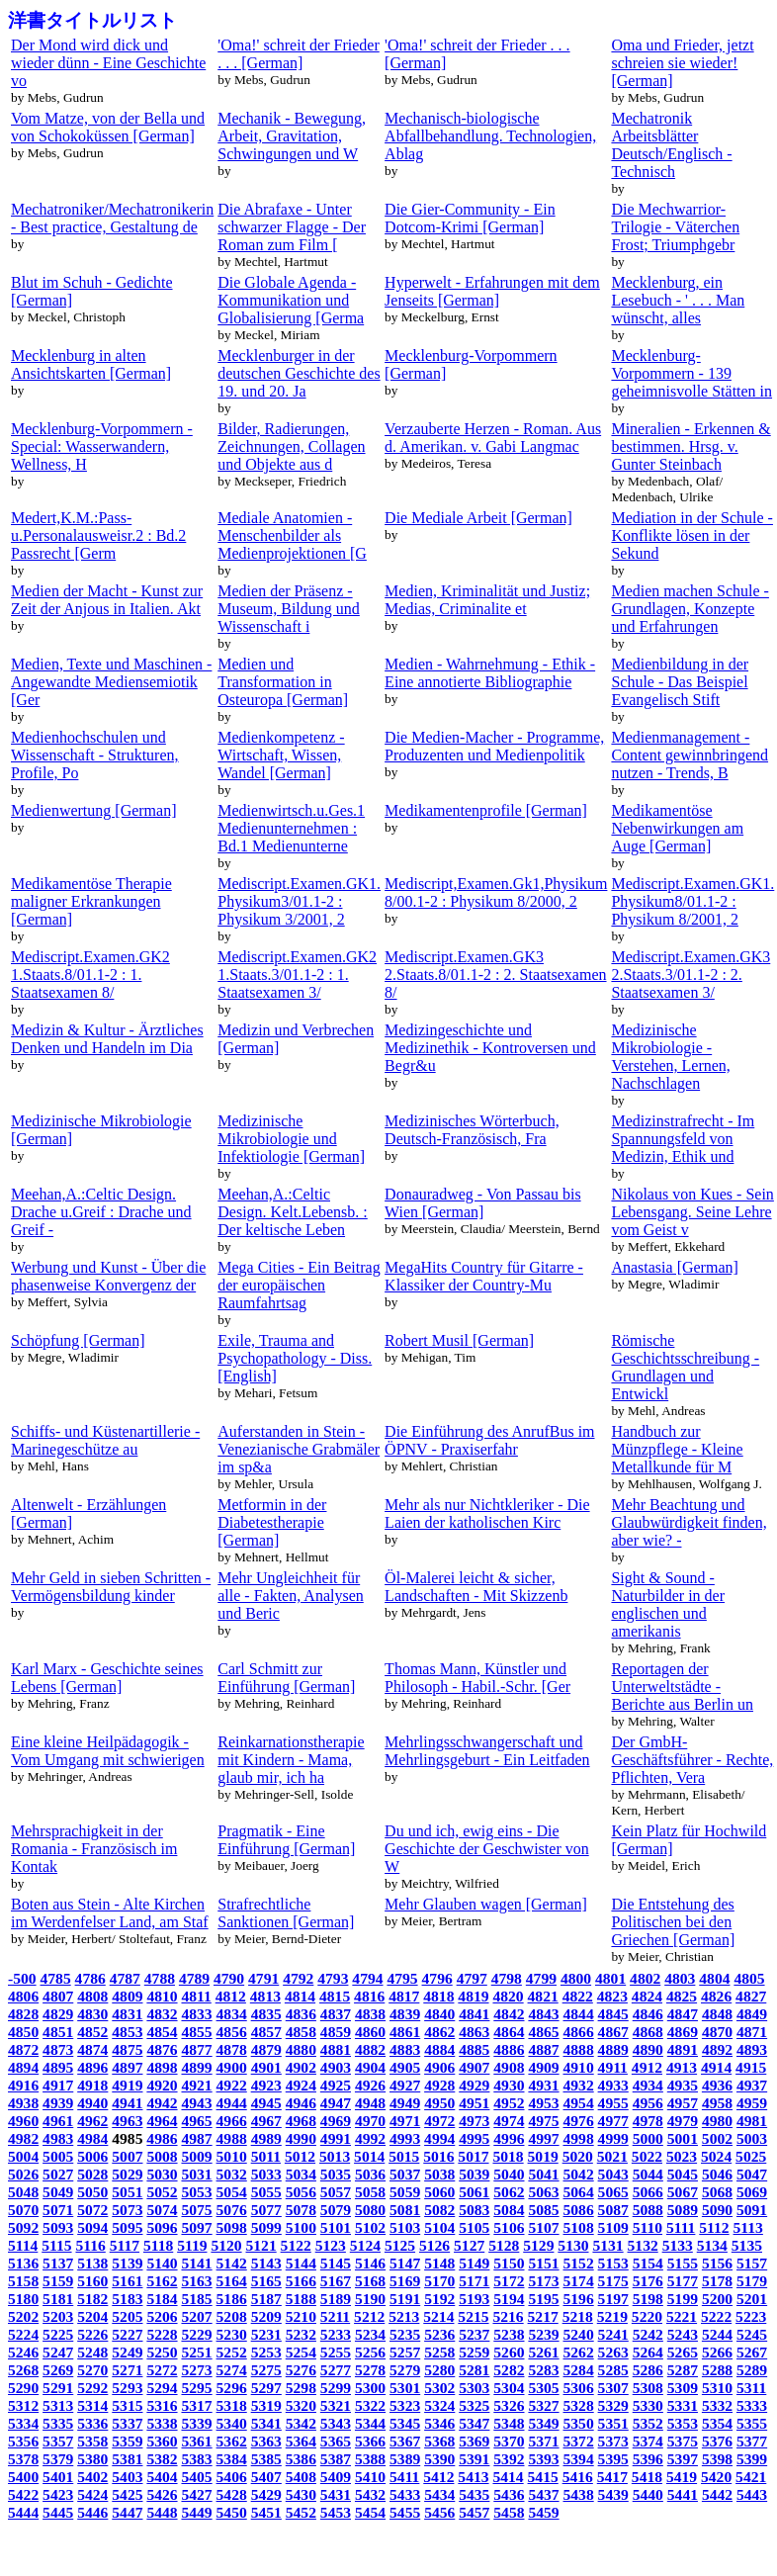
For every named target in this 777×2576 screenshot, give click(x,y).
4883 (404, 2049)
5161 (127, 2280)
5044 (648, 2174)
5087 (613, 2209)
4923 (266, 2085)
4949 (404, 2102)
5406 (231, 2476)
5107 (543, 2227)
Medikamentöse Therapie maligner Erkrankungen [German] (91, 901)
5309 (682, 2387)
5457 (474, 2512)
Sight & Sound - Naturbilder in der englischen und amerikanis (668, 1604)
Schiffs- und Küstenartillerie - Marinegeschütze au (105, 1440)
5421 (750, 2476)
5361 (196, 2441)
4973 (474, 2120)
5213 (403, 2316)
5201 (751, 2298)
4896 (92, 2067)
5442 (717, 2494)
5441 (682, 2494)
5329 (613, 2405)
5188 (301, 2298)
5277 (335, 2369)
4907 (474, 2067)
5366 (370, 2441)
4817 (403, 1996)
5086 (578, 2209)
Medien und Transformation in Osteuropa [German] (282, 682)
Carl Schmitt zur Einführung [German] (286, 1677)
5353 (682, 2423)
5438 (578, 2494)
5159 (58, 2280)
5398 (717, 2458)
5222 (716, 2316)
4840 (439, 2013)
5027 (58, 2174)
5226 (92, 2334)
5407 (266, 2476)
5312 (23, 2405)
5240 (578, 2334)
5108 (578, 2227)
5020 (577, 2156)
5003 (751, 2138)
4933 (613, 2085)
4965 (196, 2120)
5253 (266, 2352)
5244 (717, 2334)
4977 (613, 2120)
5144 (301, 2263)
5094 (92, 2227)
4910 (578, 2067)
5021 (612, 2156)
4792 (298, 1978)
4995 (474, 2138)
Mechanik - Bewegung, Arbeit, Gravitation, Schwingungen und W (291, 136)
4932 (578, 2085)
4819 (473, 1996)
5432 (370, 2494)
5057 (335, 2191)
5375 (682, 2441)
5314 (92, 2405)
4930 (508, 2085)
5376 (717, 2441)
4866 (578, 2031)
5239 (543, 2334)
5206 (161, 2316)
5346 (439, 2423)
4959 (751, 2102)
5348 (508, 2423)
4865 (543, 2031)
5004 (23, 2156)
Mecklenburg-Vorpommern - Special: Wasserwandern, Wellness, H (102, 446)
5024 (716, 2156)
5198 (648, 2298)
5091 (751, 2209)
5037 (404, 2174)
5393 (543, 2458)
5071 (58, 2209)
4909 (543, 2067)
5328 (578, 2405)
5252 (231, 2352)
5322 (370, 2405)
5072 (92, 2209)
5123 (330, 2245)
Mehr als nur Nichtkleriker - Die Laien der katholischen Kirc (487, 1513)
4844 (578, 2013)
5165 (266, 2280)
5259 (474, 2352)
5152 (578, 2263)
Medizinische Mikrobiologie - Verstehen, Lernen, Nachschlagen (670, 1057)
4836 (301, 2013)
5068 (717, 2191)
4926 (370, 2085)
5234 (370, 2334)
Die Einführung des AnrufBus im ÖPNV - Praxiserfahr (489, 1440)
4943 (196, 2102)
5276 (301, 2369)
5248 (92, 2352)
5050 (92, 2191)
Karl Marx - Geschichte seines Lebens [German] (107, 1677)
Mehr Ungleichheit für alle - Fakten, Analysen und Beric (290, 1595)
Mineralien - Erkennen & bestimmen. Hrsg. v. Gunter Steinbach (690, 446)
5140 (161, 2263)
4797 (472, 1978)
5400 (23, 2476)
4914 (716, 2067)
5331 (682, 2405)
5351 (613, 2423)
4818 (438, 1996)
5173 (543, 2280)
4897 (127, 2067)
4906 (439, 2067)
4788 (159, 1978)
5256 (370, 2352)
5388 (370, 2458)
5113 (748, 2227)
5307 (613, 2387)
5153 (613, 2263)
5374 (648, 2441)
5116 (90, 2245)
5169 (404, 2280)
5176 (648, 2280)
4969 (335, 2120)
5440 (648, 2494)
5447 (127, 2512)
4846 (648, 2013)
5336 (92, 2423)
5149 (474, 2263)
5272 (161, 2369)
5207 (196, 2316)
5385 (266, 2458)
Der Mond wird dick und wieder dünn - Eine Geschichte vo (108, 63)
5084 (508, 2209)
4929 (474, 2085)
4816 (369, 1996)
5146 (370, 2263)
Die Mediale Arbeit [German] (478, 517)
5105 (474, 2227)
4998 (577, 2138)
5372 (578, 2441)
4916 (23, 2085)
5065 (613, 2191)
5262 (578, 2352)
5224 (23, 2334)
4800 (576, 1978)
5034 (301, 2174)
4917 (58, 2085)
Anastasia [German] (674, 1267)
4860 (370, 2031)
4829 (58, 2013)
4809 (127, 1996)
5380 (92, 2458)
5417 (612, 2476)
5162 (161, 2280)
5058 (370, 2191)
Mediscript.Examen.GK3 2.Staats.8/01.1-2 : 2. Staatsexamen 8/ (495, 974)
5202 (23, 2316)
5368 (439, 2441)
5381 (127, 2458)
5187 (266, 2298)
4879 (266, 2049)
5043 (613, 2174)
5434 (439, 2494)
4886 (508, 2049)
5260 (508, 2352)
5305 (543, 2387)
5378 (23, 2458)
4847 (682, 2013)
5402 (92, 2476)
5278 (370, 2369)
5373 (613, 2441)
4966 (231, 2120)
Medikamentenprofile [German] (486, 810)
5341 (266, 2423)
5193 (474, 2298)
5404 (161, 2476)
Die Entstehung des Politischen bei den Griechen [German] (672, 1922)
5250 (161, 2352)
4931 (543, 2085)
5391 (474, 2458)
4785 (56, 1978)
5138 (92, 2263)
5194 (508, 2298)
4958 (717, 2102)
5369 (474, 2441)
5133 (677, 2245)
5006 (92, 2156)
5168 (370, 2280)
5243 (682, 2334)
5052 (161, 2191)
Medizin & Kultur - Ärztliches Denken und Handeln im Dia (107, 1039)
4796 (437, 1978)
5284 (578, 2369)
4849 (751, 2013)
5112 (714, 2227)
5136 (23, 2263)
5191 (404, 2298)
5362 (231, 2441)
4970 (370, 2120)
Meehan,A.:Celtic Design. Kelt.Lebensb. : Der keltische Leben (292, 1212)
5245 (751, 2334)
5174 (578, 2280)
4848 (717, 2013)
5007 (127, 2156)
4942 (161, 2102)
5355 (751, 2423)
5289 (751, 2369)
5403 (127, 2476)
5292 (92, 2387)
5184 (161, 2298)
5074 (161, 2209)
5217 (543, 2316)
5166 (301, 2280)
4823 (612, 1996)
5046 (717, 2174)
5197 (613, 2298)
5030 (161, 2174)
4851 (58, 2031)
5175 (613, 2280)
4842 (508, 2013)
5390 (439, 2458)
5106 (508, 2227)
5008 (161, 2156)
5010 (231, 2156)
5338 (161, 2423)
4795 (402, 1978)
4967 (266, 2120)
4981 (751, 2120)
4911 (613, 2067)
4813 (265, 1996)
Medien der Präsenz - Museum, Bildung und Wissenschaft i (288, 608)
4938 (23, 2102)
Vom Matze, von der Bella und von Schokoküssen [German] (108, 127)
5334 (23, 2423)
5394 (578, 2458)
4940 (92, 2102)
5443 (751, 2494)
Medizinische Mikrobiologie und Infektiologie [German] (291, 1138)
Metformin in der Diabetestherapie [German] (271, 1522)
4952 (508, 2102)
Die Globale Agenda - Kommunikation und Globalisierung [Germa (290, 300)
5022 (647, 2156)
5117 (124, 2245)
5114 (23, 2245)
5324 (439, 2405)
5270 (92, 2369)
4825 (681, 1996)
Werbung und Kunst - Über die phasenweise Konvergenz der (108, 1276)
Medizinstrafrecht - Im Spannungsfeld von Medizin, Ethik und (682, 1138)
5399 (751, 2458)
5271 (127, 2369)
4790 (229, 1978)
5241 (613, 2334)
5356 (23, 2441)
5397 (682, 2458)
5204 (92, 2316)
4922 (231, 2085)
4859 (335, 2031)
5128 (503, 2245)
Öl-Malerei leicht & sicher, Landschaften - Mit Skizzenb (476, 1586)
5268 (23, 2369)
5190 (370, 2298)
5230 (231, 2334)
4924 (301, 2085)
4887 (543, 2049)
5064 (578, 2191)
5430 (301, 2494)
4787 (125, 1978)
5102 (370, 2227)
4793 (332, 1978)
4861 (404, 2031)
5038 (439, 2174)
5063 (543, 2191)
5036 (370, 2174)
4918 (92, 2085)
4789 (194, 1978)
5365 (335, 2441)
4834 (231, 2013)
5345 (404, 2423)
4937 (751, 2085)
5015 (403, 2156)
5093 (58, 2227)
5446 (92, 2512)
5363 (266, 2441)
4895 (58, 2067)
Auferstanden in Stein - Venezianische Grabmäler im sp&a (298, 1449)
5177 (682, 2280)
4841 (474, 2013)
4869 (682, 2031)
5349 (543, 2423)
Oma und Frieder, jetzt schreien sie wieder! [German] (682, 63)
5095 (127, 2227)
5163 (196, 2280)
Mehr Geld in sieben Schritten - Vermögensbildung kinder (111, 1586)
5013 (334, 2156)
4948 (370, 2102)
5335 (58, 2423)
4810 (161, 1996)
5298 (301, 2387)
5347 (474, 2423)
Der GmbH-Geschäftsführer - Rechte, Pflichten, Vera (692, 1759)
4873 (58, 2049)
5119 (192, 2245)
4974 (508, 2120)
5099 (266, 2227)
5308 (648, 2387)
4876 (161, 2049)
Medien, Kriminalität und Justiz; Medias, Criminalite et (487, 599)
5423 (58, 2494)
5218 (577, 2316)
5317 (196, 2405)
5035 (335, 2174)
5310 (717, 2387)
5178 (717, 2280)
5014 (369, 2156)
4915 (750, 2067)
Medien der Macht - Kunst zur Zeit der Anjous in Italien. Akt (107, 599)
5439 (613, 2494)
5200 (717, 2298)
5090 (717, 2209)
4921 (196, 2085)
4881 (335, 2049)
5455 (404, 2512)
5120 (226, 2245)
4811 (196, 1996)
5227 (127, 2334)
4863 (474, 2031)
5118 (158, 2245)
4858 (301, 2031)
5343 (335, 2423)
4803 (679, 1978)
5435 (474, 2494)
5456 (439, 2512)
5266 (717, 2352)
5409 (335, 2476)
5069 (751, 2191)
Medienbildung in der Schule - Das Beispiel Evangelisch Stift (679, 682)
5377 (751, 2441)
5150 (508, 2263)
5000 (648, 2138)
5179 (751, 2280)
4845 (613, 2013)
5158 (23, 2280)
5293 (127, 2387)
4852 (92, 2031)
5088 (648, 2209)
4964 (161, 2120)
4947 (335, 2102)
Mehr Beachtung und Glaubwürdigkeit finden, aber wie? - (688, 1522)
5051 (127, 2191)
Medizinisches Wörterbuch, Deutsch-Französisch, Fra (472, 1129)
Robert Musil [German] (459, 1340)
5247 (58, 2352)
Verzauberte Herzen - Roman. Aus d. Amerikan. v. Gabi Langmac (493, 437)
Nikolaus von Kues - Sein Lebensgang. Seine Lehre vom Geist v (692, 1212)
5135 (747, 2245)
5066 (648, 2191)
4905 (404, 2067)
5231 (266, 2334)
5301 (404, 2387)
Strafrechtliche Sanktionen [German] (285, 1913)
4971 (404, 2120)
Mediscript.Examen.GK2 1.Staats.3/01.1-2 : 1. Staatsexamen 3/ (297, 974)
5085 (543, 2209)
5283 (543, 2369)
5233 (335, 2334)
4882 (370, 2049)
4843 (543, 2013)
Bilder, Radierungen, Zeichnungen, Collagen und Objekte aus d (291, 446)
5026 (23, 2174)
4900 (231, 2067)
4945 (266, 2102)
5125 (400, 2245)
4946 (301, 2102)
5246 (23, 2352)
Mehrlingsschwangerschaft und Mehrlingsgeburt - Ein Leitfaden (487, 1750)
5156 (717, 2263)
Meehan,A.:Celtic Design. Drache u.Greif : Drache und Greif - (101, 1212)
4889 (613, 2049)
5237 (474, 2334)
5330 (648, 2405)
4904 (370, 2067)
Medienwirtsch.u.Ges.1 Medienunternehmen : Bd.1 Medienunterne (291, 828)
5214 (438, 2316)
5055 (266, 2191)
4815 (334, 1996)
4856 (231, 2031)
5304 (508, 2387)
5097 (196, 2227)
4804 (714, 1978)
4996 (508, 2138)
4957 (682, 2102)
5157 (751, 2263)
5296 (231, 2387)
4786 (90, 1978)
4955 (613, 2102)
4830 (92, 2013)
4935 (682, 2085)
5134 (712, 2245)
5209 (266, 2316)
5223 (750, 2316)
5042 (578, 2174)
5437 (543, 2494)
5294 (161, 2387)
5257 (404, 2352)
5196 (578, 2298)
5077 (266, 2209)
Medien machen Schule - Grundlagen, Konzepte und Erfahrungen (690, 608)
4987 (196, 2138)
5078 (301, 2209)
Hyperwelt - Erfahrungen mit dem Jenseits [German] (492, 291)
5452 (301, 2512)
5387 (335, 2458)
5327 (543, 2405)
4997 (543, 2138)
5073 (127, 2209)
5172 (508, 2280)
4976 (578, 2120)
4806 (23, 1996)
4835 (266, 2013)
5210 (301, 2316)
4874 (92, 2049)
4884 (439, 2049)
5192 (439, 2298)
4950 (439, 2102)
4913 (681, 2067)
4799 (541, 1978)
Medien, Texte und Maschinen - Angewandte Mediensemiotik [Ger (111, 682)
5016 (438, 2156)
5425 (127, 2494)
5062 (508, 2191)
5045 (682, 2174)
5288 (717, 2369)
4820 (507, 1996)
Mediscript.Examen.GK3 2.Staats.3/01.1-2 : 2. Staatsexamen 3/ (690, 974)
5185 (196, 2298)
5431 (335, 2494)
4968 (301, 2120)
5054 (231, 2191)
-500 (22, 1978)
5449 (196, 2512)
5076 (231, 2209)
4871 (751, 2031)
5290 (23, 2387)
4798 (506, 1978)
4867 (613, 2031)
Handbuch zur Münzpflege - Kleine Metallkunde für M (676, 1449)
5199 (682, 2298)
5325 (474, 2405)
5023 (681, 2156)
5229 (196, 2334)
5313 (58, 2405)
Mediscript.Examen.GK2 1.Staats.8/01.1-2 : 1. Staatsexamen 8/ (90, 974)
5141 (196, 2263)
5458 (508, 2512)
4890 (648, 2049)
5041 (543, 2174)
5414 (507, 2476)
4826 (716, 1996)
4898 (161, 2067)
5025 (750, 2156)
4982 (23, 2138)
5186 (231, 2298)
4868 (648, 2031)
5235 (404, 2334)
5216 (507, 2316)
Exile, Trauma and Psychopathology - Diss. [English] (294, 1358)
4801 (610, 1978)
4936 (717, 2085)
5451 (266, 2512)
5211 (335, 2316)
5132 (643, 2245)
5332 (717, 2405)
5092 (23, 2227)
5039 (474, 2174)
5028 (92, 2174)
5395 (613, 2458)
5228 (161, 2334)
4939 (58, 2102)
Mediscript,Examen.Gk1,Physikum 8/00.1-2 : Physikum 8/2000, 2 (496, 892)
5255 (335, 2352)
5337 (127, 2423)
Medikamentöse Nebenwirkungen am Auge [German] (677, 828)
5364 (301, 2441)
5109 (613, 2227)
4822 (577, 1996)
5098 (231, 2227)
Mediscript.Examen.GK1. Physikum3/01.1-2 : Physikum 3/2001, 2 (299, 901)
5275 (266, 2369)
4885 (474, 2049)
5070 (23, 2209)
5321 (335, 2405)
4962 (92, 2120)
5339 (196, 2423)
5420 (716, 2476)
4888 (578, 2049)
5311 (751, 2387)
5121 (261, 2245)
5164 (231, 2280)
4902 (301, 2067)
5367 (404, 2441)
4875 (127, 2049)
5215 (473, 2316)
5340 (231, 2423)
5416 (577, 2476)
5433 (404, 2494)
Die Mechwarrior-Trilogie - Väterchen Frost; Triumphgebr (675, 227)
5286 (648, 2369)
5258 (439, 2352)
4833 (196, 2013)
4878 (231, 2049)
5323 (404, 2405)
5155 (682, 2263)
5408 (301, 2476)
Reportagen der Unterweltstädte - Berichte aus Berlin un (682, 1686)
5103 (404, 2227)
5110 (647, 2227)
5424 (92, 2494)
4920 (161, 2085)
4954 (578, 2102)
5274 (231, 2369)
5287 (682, 2369)
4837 (335, 2013)
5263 (613, 2352)
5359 (127, 2441)
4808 (92, 1996)
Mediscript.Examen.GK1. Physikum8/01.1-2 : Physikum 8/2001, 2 (692, 901)
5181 (58, 2298)
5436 (508, 2494)
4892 (717, 2049)
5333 (751, 2405)
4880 (301, 2049)
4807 (58, 1996)
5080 (370, 2209)
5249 (127, 2352)
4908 (508, 2067)
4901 (266, 2067)
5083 (474, 2209)
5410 (370, 2476)
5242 (648, 2334)
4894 (23, 2067)
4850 (23, 2031)
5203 (58, 2316)
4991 (335, 2138)
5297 (266, 2387)
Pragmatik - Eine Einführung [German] (286, 1839)
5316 (161, 2405)
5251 (196, 2352)
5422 (23, 2494)
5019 (543, 2156)
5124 (365, 2245)
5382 (161, 2458)
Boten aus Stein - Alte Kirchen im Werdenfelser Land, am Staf (110, 1913)
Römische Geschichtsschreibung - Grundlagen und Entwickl (685, 1367)
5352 (648, 2423)
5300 (370, 2387)
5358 (92, 2441)
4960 (23, 2120)
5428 (231, 2494)
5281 (474, 2369)
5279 (404, 2369)
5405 (196, 2476)
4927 (404, 2085)
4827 (750, 1996)
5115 (56, 2245)
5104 (439, 2227)
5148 (439, 2263)
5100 (301, 2227)
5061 (474, 2191)
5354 (717, 2423)
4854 (161, 2031)
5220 (647, 2316)
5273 (196, 2369)
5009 (196, 2156)
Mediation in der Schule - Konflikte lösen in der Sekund (692, 535)
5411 (404, 2476)
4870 (717, 2031)
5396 (648, 2458)
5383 (196, 2458)
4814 (300, 1996)
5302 (439, 2387)
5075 (196, 2209)
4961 (58, 2120)
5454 (370, 2512)
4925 (335, 2085)
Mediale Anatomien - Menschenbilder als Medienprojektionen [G (292, 535)
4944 (231, 2102)
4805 (749, 1978)
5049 (58, 2191)
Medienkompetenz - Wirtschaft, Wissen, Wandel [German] (280, 755)
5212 (369, 2316)
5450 (231, 2512)
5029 (127, 2174)
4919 (127, 2085)
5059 (404, 2191)
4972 (439, 2120)
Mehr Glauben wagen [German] (486, 1904)
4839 (404, 2013)
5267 (751, 2352)
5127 (469, 2245)
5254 (301, 2352)
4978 (648, 2120)
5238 (508, 2334)
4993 (404, 2138)
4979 (682, 2120)
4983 (58, 2138)
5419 (681, 2476)
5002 (717, 2138)
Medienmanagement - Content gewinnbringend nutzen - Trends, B (689, 755)
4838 (370, 2013)
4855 (196, 2031)
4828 (23, 2013)
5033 (266, 2174)
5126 (434, 2245)
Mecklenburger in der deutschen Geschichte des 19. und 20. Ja (298, 373)
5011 (266, 2156)
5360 (161, 2441)
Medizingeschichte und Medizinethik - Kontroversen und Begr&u (490, 1048)
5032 (231, 2174)
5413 (473, 2476)
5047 (751, 2174)
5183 (127, 2298)
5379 (58, 2458)
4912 (647, 2067)
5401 (58, 2476)
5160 (92, 2280)
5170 (439, 2280)
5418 (647, 2476)
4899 (196, 2067)
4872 (23, 2049)
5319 (266, 2405)
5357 (58, 2441)
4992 (370, 2138)
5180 (23, 2298)
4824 (647, 1996)
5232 (301, 2334)
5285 (613, 2369)
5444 (23, 2512)
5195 (543, 2298)
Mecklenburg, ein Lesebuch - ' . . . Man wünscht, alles (677, 300)
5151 (543, 2263)
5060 (439, 2191)
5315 (127, 2405)
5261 (543, 2352)
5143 (266, 2263)
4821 (543, 1996)
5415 (543, 2476)
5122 (296, 2245)
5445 (58, 2512)
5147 (404, 2263)
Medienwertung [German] (94, 810)
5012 (300, 2156)
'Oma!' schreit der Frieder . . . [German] (298, 54)
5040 (508, 2174)
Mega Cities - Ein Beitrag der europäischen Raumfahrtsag (298, 1285)
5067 (682, 2191)
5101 (335, 2227)
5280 (439, 2369)
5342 (301, 2423)
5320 (301, 2405)
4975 (543, 2120)
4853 (127, 2031)
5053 (196, 2191)
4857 (266, 2031)
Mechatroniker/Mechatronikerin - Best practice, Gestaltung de (112, 218)
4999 (613, 2138)
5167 (335, 2280)
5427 (196, 2494)
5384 (231, 2458)
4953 (543, 2102)
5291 (58, 2387)
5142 (231, 2263)
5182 (92, 2298)
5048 (23, 2191)
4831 (127, 2013)
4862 (439, 2031)
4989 (266, 2138)
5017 (473, 2156)
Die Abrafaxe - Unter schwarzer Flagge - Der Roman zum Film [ (291, 227)
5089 (682, 2209)
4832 (161, 2013)
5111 (680, 2227)
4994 (439, 2138)
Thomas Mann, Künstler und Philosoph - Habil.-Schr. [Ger (477, 1677)
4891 (682, 2049)
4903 (335, 2067)
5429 (266, 2494)
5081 (404, 2209)
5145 (335, 2263)
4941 (127, 2102)
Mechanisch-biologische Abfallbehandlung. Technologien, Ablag (490, 136)
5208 (231, 2316)
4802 (645, 1978)
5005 (58, 2156)
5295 (196, 2387)
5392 (508, 2458)
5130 (573, 2245)
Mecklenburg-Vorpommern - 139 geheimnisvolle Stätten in (691, 373)
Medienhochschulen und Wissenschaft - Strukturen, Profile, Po (95, 755)
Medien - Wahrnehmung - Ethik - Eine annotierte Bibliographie (490, 673)
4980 (717, 2120)
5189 (335, 2298)
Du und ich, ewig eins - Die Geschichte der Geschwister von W (487, 1848)
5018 (507, 2156)
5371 (543, 2441)
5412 (438, 2476)
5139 (127, 2263)
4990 (301, 2138)
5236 (439, 2334)
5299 (335, 2387)
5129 (538, 2245)
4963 (127, 2120)
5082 (439, 2209)
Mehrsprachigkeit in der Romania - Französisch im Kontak (94, 1848)
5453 (335, 2512)
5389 (404, 2458)
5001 (682, 2138)
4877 (196, 2049)
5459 (543, 2512)
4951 (474, 2102)
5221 (681, 2316)
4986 (161, 2138)
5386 (301, 2458)
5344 (370, 2423)
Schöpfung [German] (78, 1340)
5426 (161, 2494)
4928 (439, 2085)
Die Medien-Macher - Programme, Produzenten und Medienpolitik (494, 746)
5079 (335, 2209)
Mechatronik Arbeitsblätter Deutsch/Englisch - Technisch (671, 145)
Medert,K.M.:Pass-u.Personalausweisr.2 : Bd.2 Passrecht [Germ (98, 535)
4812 (231, 1996)
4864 (508, 2031)
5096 (161, 2227)
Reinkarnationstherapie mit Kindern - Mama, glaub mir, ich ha (290, 1759)
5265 (682, 2352)
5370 (508, 2441)
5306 (578, 2387)
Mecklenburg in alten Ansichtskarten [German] (91, 364)
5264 (648, 2352)
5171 (474, 2280)
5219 (612, 2316)
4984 (92, 2138)
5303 (474, 2387)
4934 (648, 2085)
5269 (58, 2369)
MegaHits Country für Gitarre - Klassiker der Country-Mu (484, 1276)
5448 (161, 2512)
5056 (301, 2191)
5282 (508, 2369)
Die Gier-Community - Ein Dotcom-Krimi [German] (470, 218)
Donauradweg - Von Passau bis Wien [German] (483, 1203)
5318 (231, 2405)
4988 (231, 2138)
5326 (508, 2405)
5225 (58, 2334)
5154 (648, 2263)
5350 (578, 2423)
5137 (58, 2263)
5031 (196, 2174)
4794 (367, 1978)
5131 (607, 2245)
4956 (648, 2102)
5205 (127, 2316)
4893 (751, 2049)
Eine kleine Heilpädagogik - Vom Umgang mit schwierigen (108, 1750)
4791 (263, 1978)
